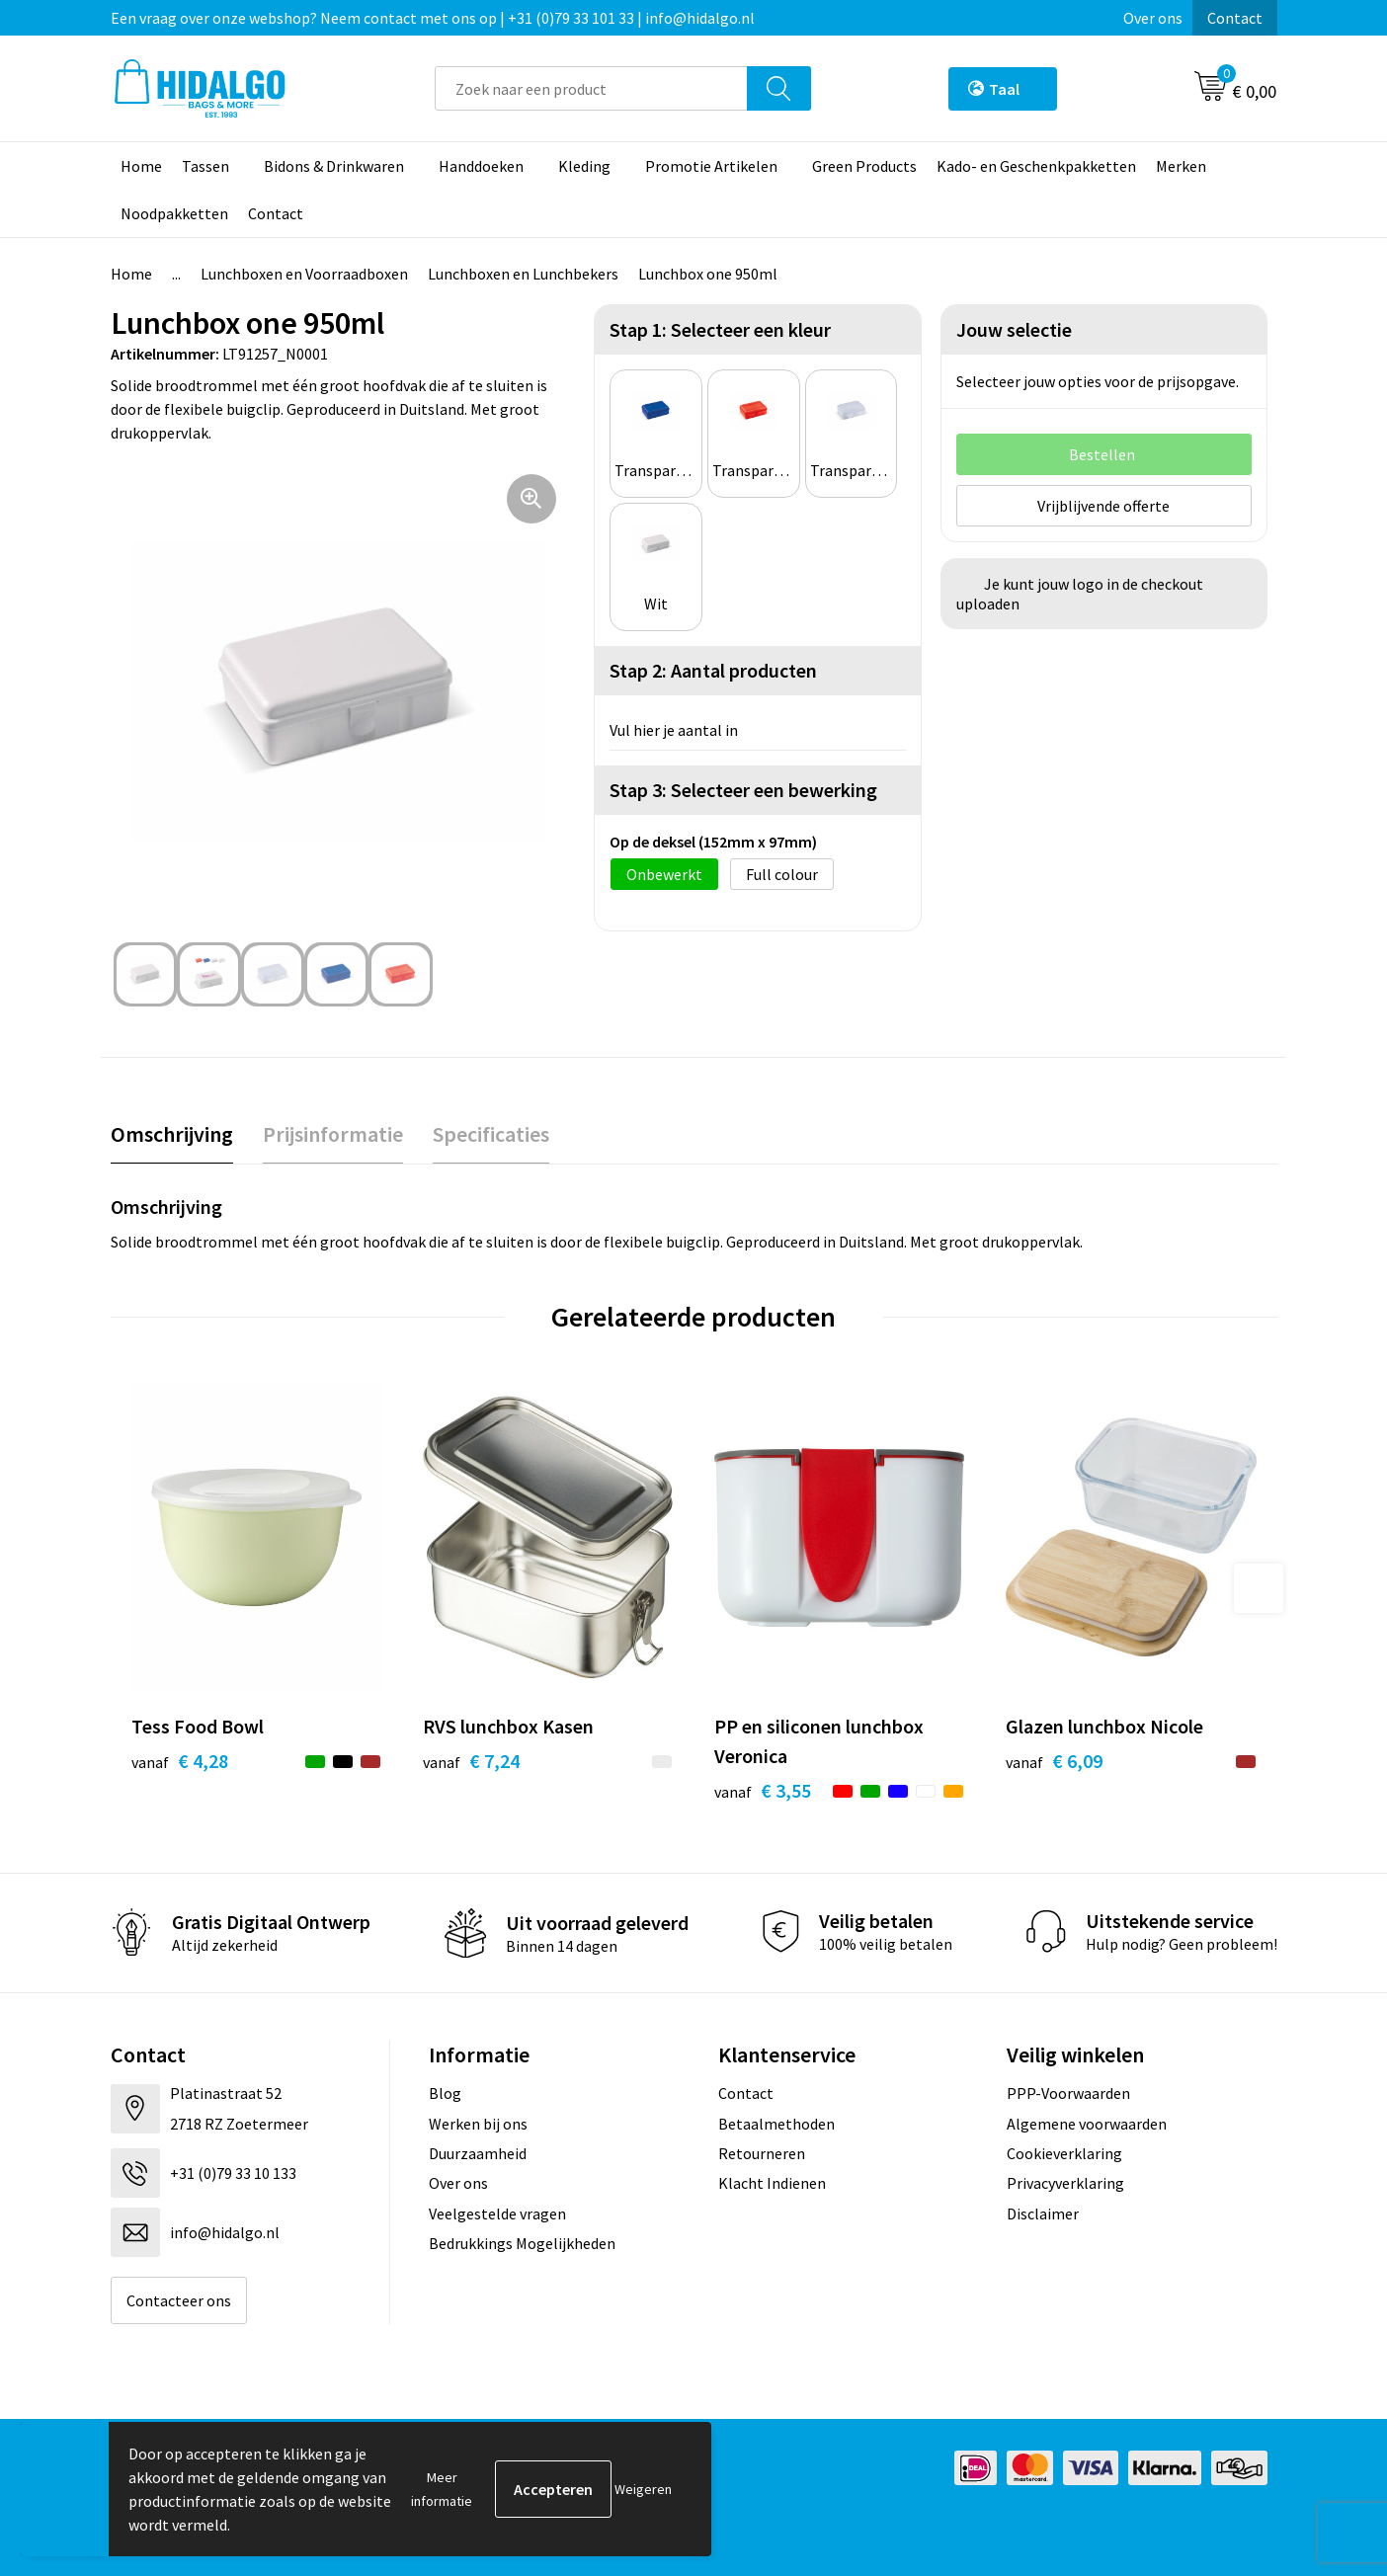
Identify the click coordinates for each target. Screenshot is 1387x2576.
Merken (1181, 166)
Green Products (864, 166)
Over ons (1153, 18)
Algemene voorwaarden (1087, 2123)
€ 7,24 (471, 1760)
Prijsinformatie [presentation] (333, 1134)
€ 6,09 (1054, 1760)
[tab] (172, 1134)
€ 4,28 (179, 1760)
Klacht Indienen (772, 2183)
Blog (445, 2093)
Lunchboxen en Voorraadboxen (304, 273)
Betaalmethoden (776, 2123)
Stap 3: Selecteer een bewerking (743, 789)
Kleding (584, 166)
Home (141, 166)
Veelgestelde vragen (497, 2213)
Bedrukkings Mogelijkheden (522, 2243)
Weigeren (643, 2489)
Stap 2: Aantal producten (713, 670)
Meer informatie (441, 2489)
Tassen (205, 166)
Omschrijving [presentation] (172, 1134)
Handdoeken (481, 166)
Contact (1235, 18)
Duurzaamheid (478, 2153)
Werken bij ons (478, 2123)
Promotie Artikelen (711, 166)
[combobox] (591, 88)
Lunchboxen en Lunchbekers (523, 273)
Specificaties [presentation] (491, 1134)
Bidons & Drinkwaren (334, 166)
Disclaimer (1043, 2213)
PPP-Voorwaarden (1068, 2093)
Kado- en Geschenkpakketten (1036, 166)
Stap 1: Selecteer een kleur (720, 329)
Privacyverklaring (1065, 2183)
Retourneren (761, 2153)
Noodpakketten (174, 213)
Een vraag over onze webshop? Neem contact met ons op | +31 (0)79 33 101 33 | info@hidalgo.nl (433, 18)
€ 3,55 (762, 1790)
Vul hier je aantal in (674, 730)
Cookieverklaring (1064, 2153)
